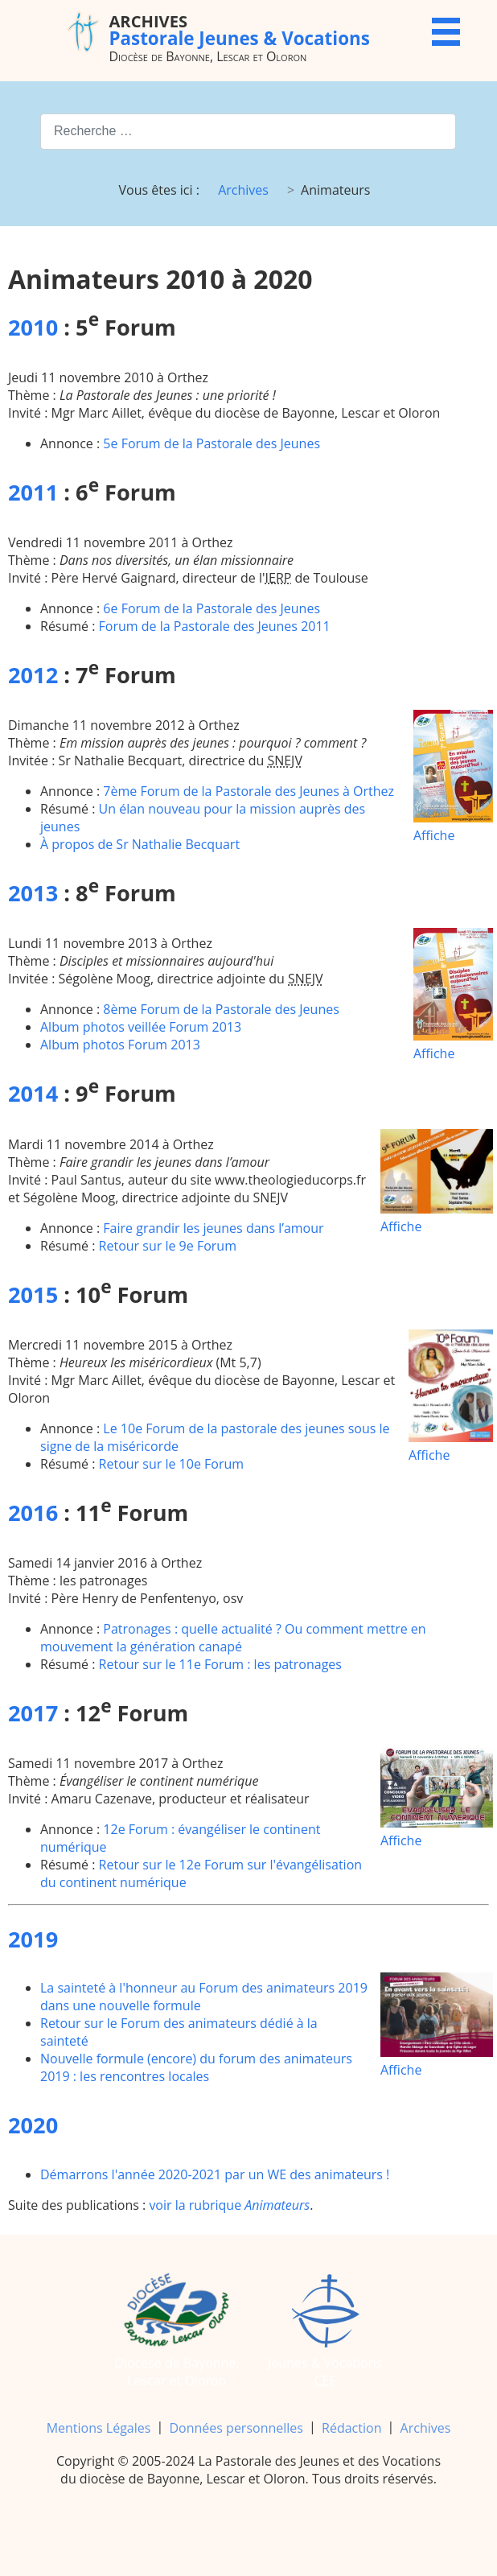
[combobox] (248, 131)
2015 (33, 1294)
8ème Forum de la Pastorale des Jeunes (221, 1009)
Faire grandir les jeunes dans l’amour (213, 1228)
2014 (33, 1093)
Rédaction (351, 2428)
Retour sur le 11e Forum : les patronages (220, 1664)
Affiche (453, 777)
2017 (33, 1713)
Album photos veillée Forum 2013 (140, 1027)
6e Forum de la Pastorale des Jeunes (211, 608)
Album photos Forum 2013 (120, 1044)
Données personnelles (235, 2428)
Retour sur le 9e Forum (167, 1246)
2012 (33, 675)
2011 (33, 492)
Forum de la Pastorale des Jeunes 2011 (215, 626)
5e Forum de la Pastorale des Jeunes (211, 443)
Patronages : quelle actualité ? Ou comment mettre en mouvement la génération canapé (233, 1637)
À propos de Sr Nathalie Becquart (140, 844)
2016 (33, 1512)
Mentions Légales (99, 2428)
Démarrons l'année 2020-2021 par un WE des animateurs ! (214, 2174)
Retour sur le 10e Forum (171, 1464)
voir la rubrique (229, 2205)
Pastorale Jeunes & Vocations (239, 29)
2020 (33, 2125)
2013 (33, 893)
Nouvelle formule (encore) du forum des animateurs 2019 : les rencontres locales (196, 2067)
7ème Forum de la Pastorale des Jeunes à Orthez (248, 791)
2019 (33, 1939)
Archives (425, 2428)
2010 (33, 327)
